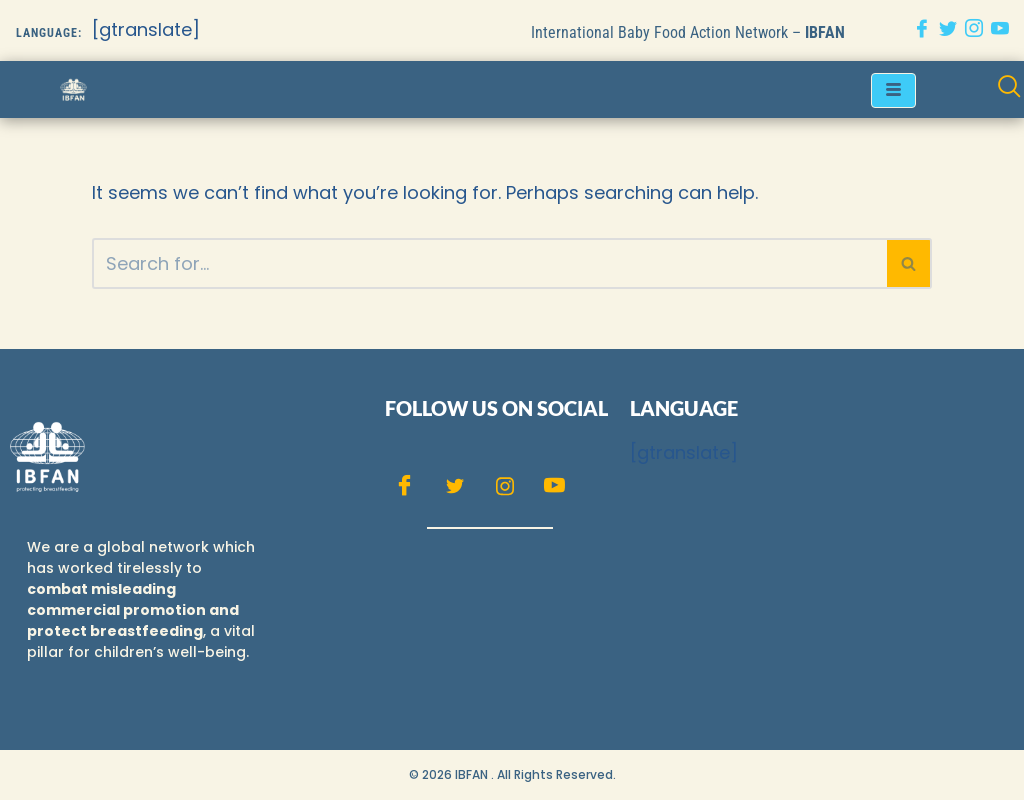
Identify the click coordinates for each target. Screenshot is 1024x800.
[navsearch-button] (1009, 89)
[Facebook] (922, 30)
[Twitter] (948, 30)
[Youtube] (1000, 30)
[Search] (489, 263)
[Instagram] (974, 30)
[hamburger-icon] (893, 90)
